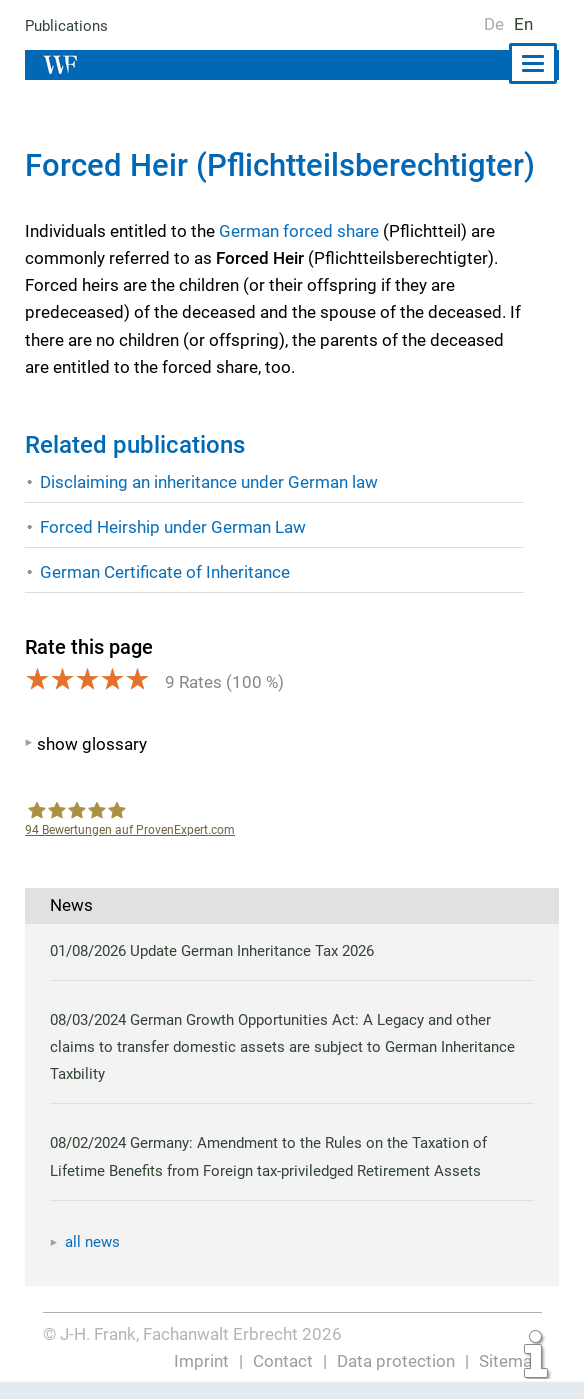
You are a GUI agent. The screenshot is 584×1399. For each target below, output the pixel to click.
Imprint (204, 1361)
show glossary (91, 744)
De (494, 24)
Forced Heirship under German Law (173, 527)
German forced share (298, 231)
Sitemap (510, 1361)
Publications (67, 26)
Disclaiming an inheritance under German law (210, 482)
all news (93, 1242)
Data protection (396, 1361)
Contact (284, 1361)
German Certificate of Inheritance (165, 572)
